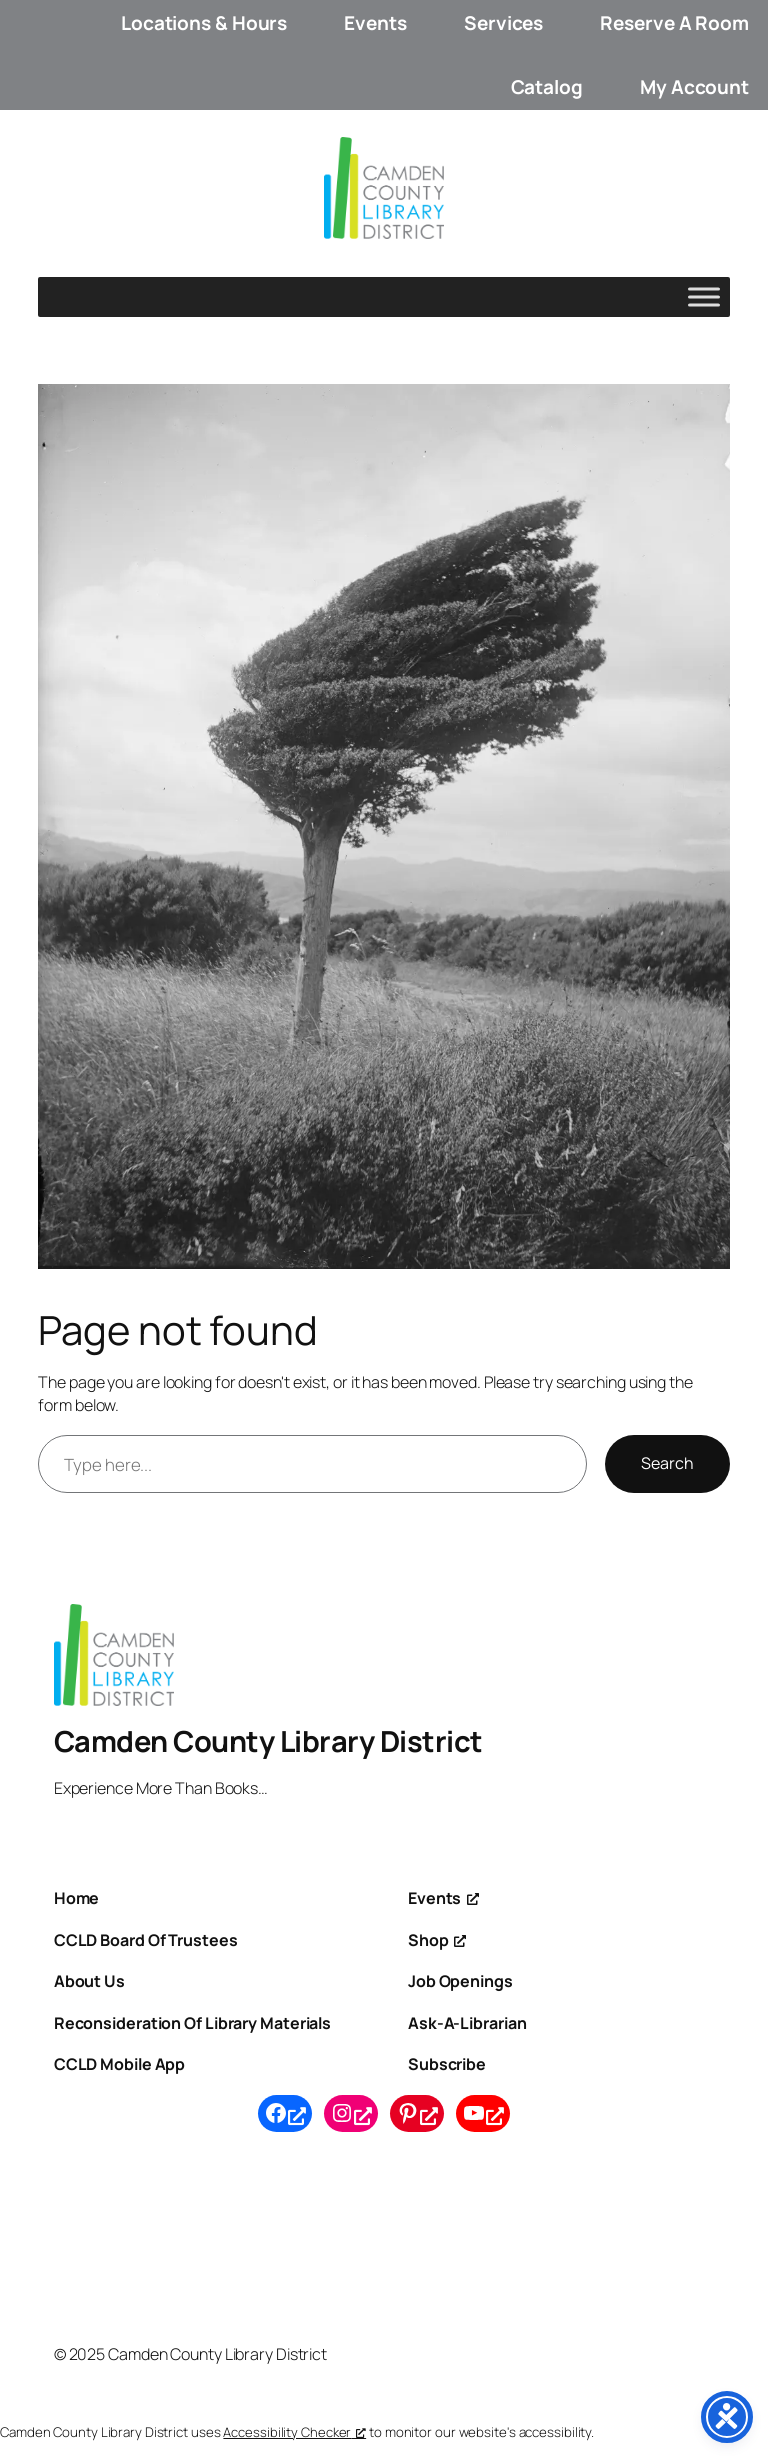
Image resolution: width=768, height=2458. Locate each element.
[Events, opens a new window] (443, 1898)
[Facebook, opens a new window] (285, 2113)
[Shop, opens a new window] (437, 1940)
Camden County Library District (268, 1741)
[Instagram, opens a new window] (351, 2113)
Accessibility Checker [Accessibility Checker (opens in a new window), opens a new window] (294, 2432)
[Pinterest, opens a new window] (417, 2113)
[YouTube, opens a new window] (483, 2113)
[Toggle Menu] (704, 297)
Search (667, 1463)
